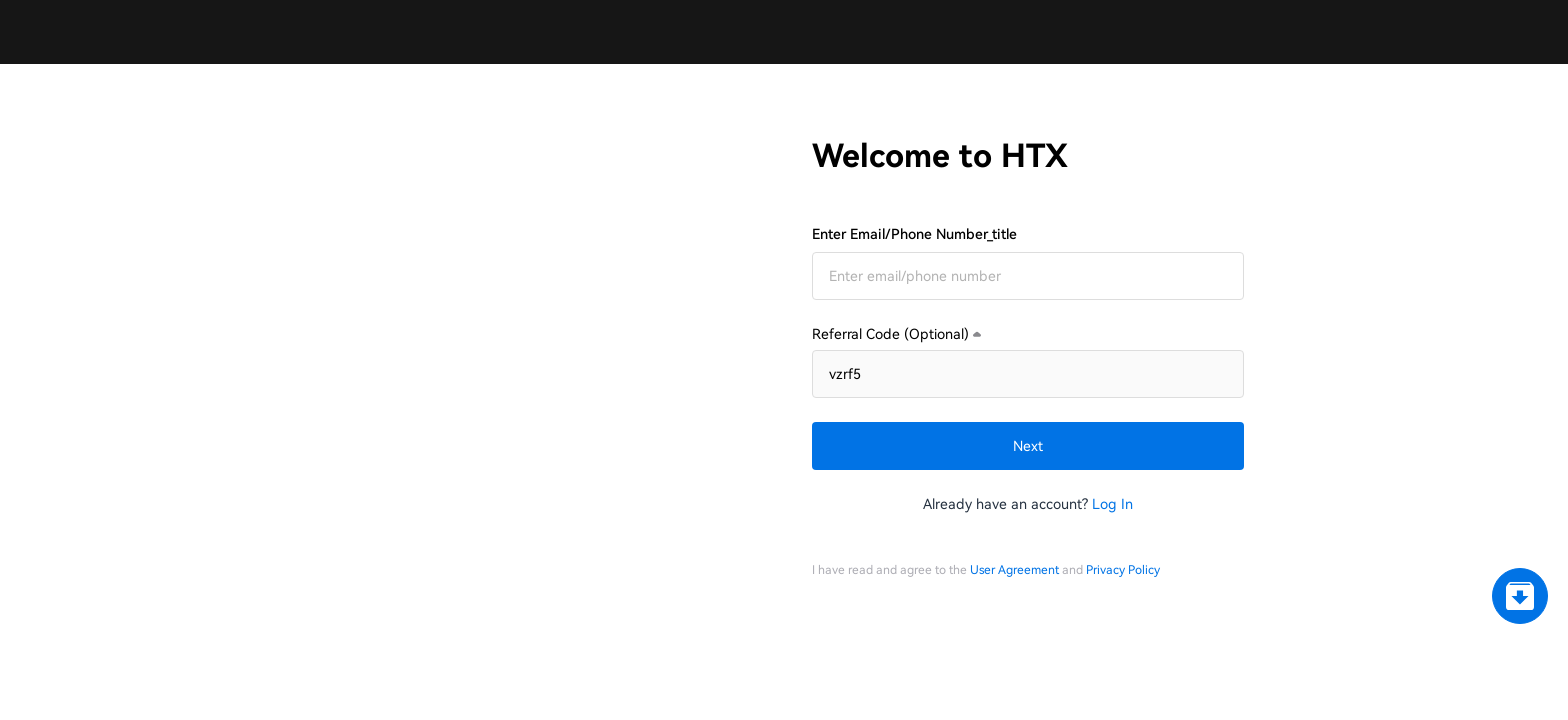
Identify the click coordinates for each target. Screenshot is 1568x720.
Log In (1112, 450)
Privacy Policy (1123, 640)
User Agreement (1014, 640)
